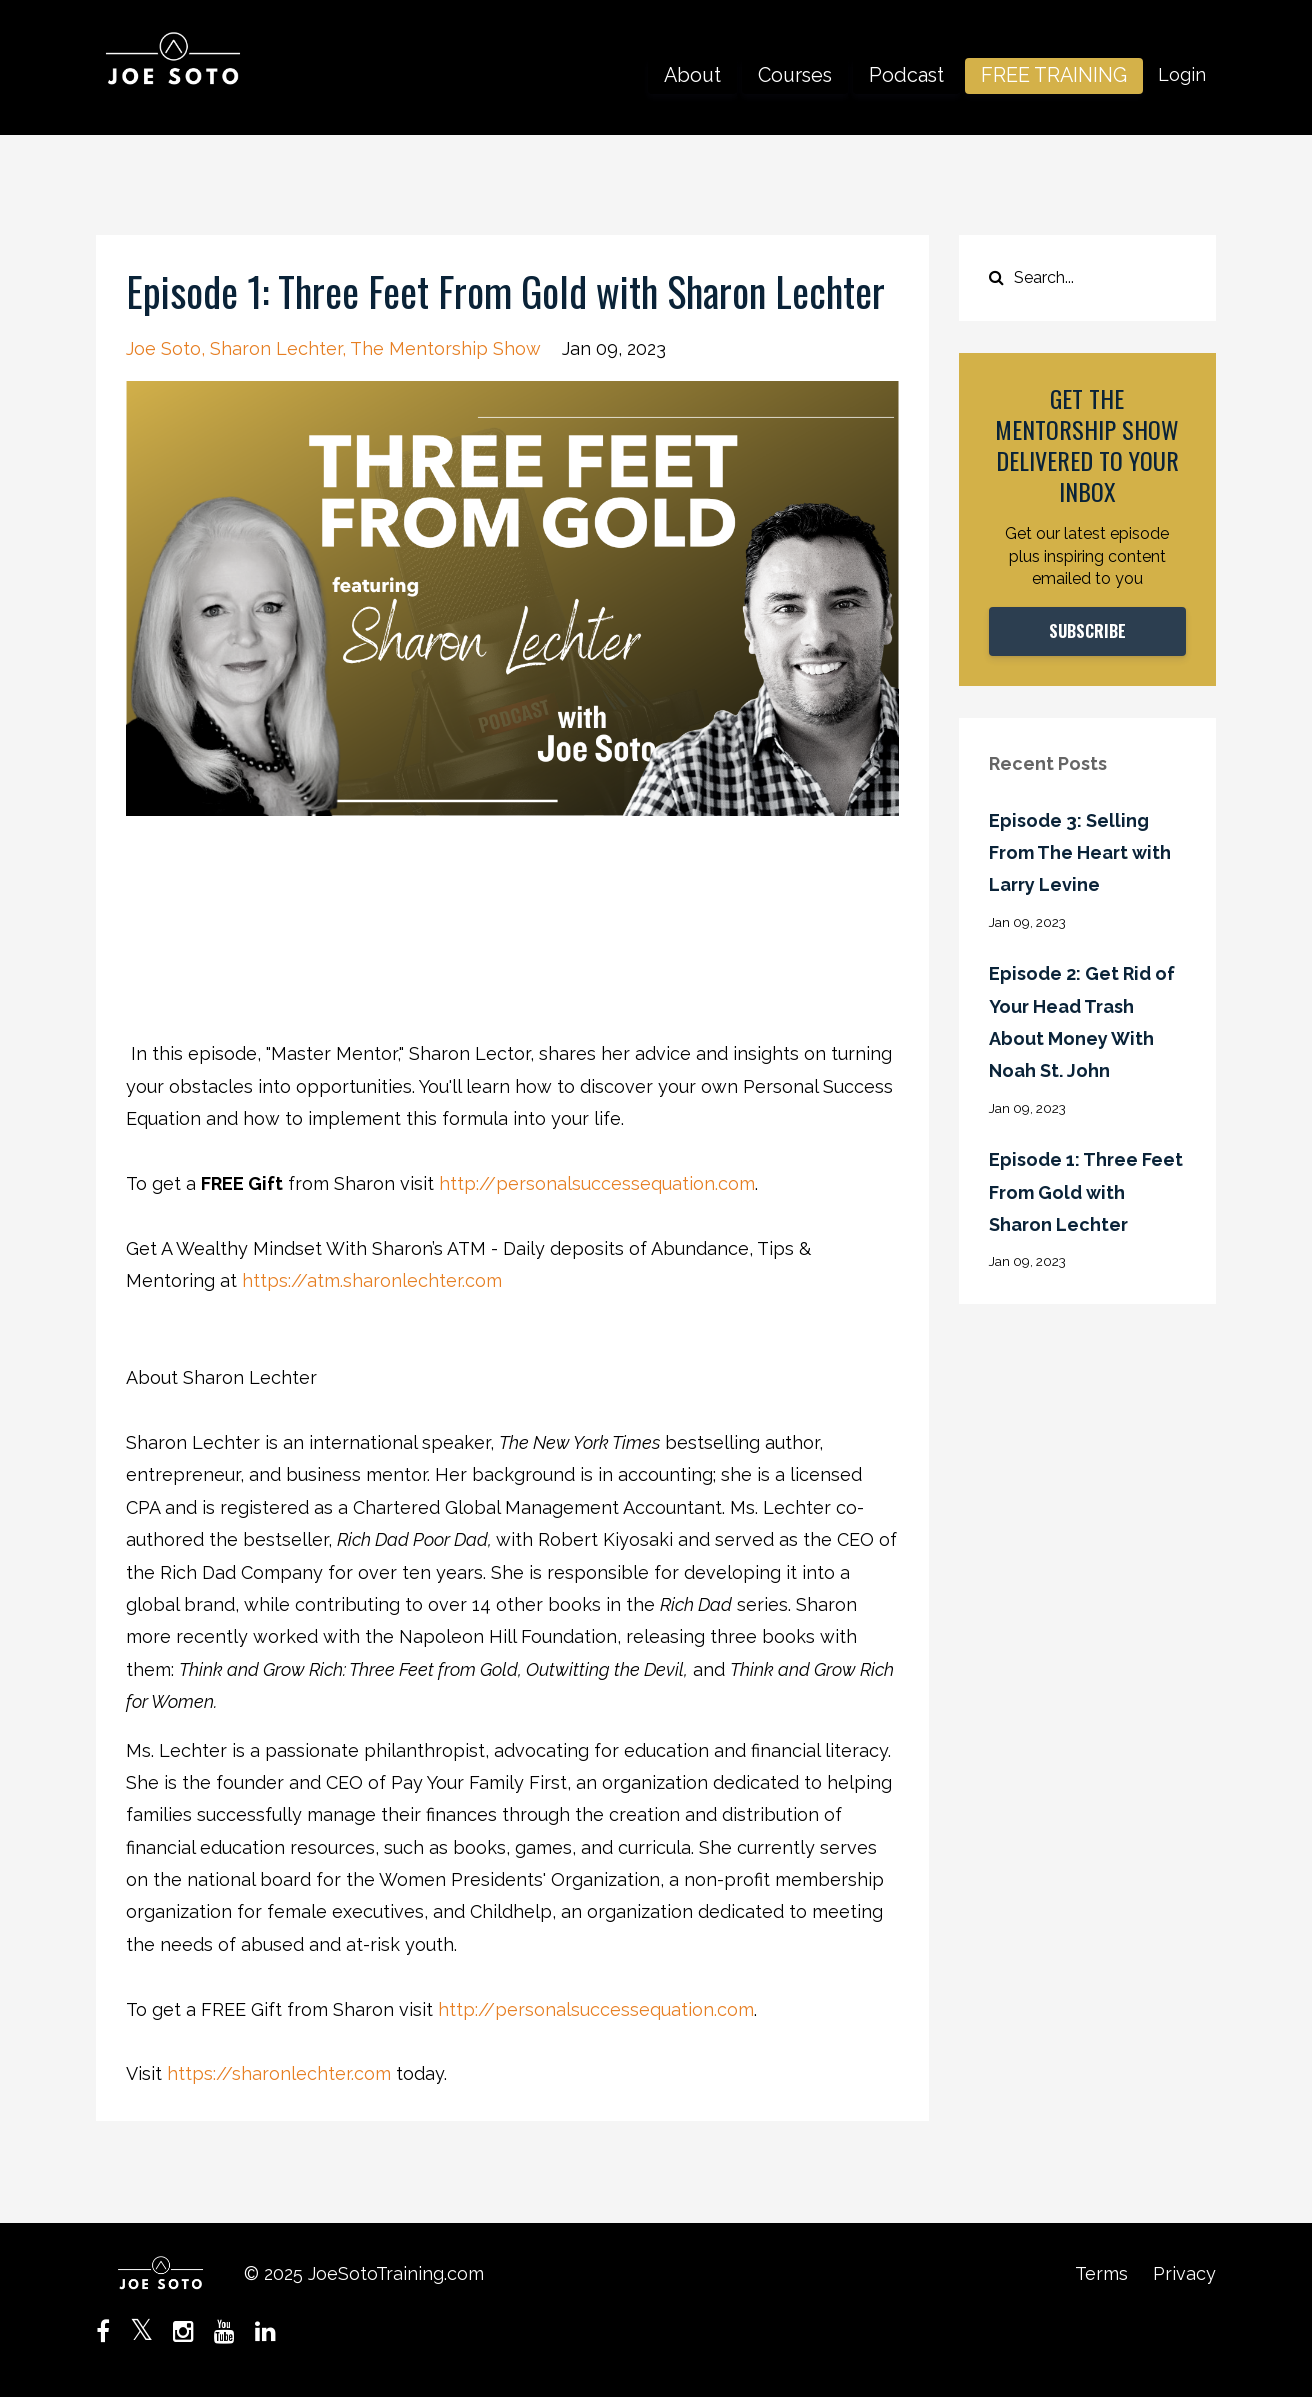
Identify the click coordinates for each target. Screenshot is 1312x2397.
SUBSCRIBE (1087, 631)
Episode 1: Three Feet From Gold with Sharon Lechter (1086, 1192)
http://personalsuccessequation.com (597, 1183)
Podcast (906, 75)
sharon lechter (276, 348)
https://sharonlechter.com (279, 2073)
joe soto (163, 348)
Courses (795, 75)
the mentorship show (445, 348)
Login (1182, 74)
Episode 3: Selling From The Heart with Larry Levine (1080, 853)
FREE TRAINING (1054, 75)
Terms (1101, 2273)
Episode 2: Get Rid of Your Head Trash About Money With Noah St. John (1082, 1022)
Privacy (1184, 2273)
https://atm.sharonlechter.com (372, 1280)
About (692, 75)
